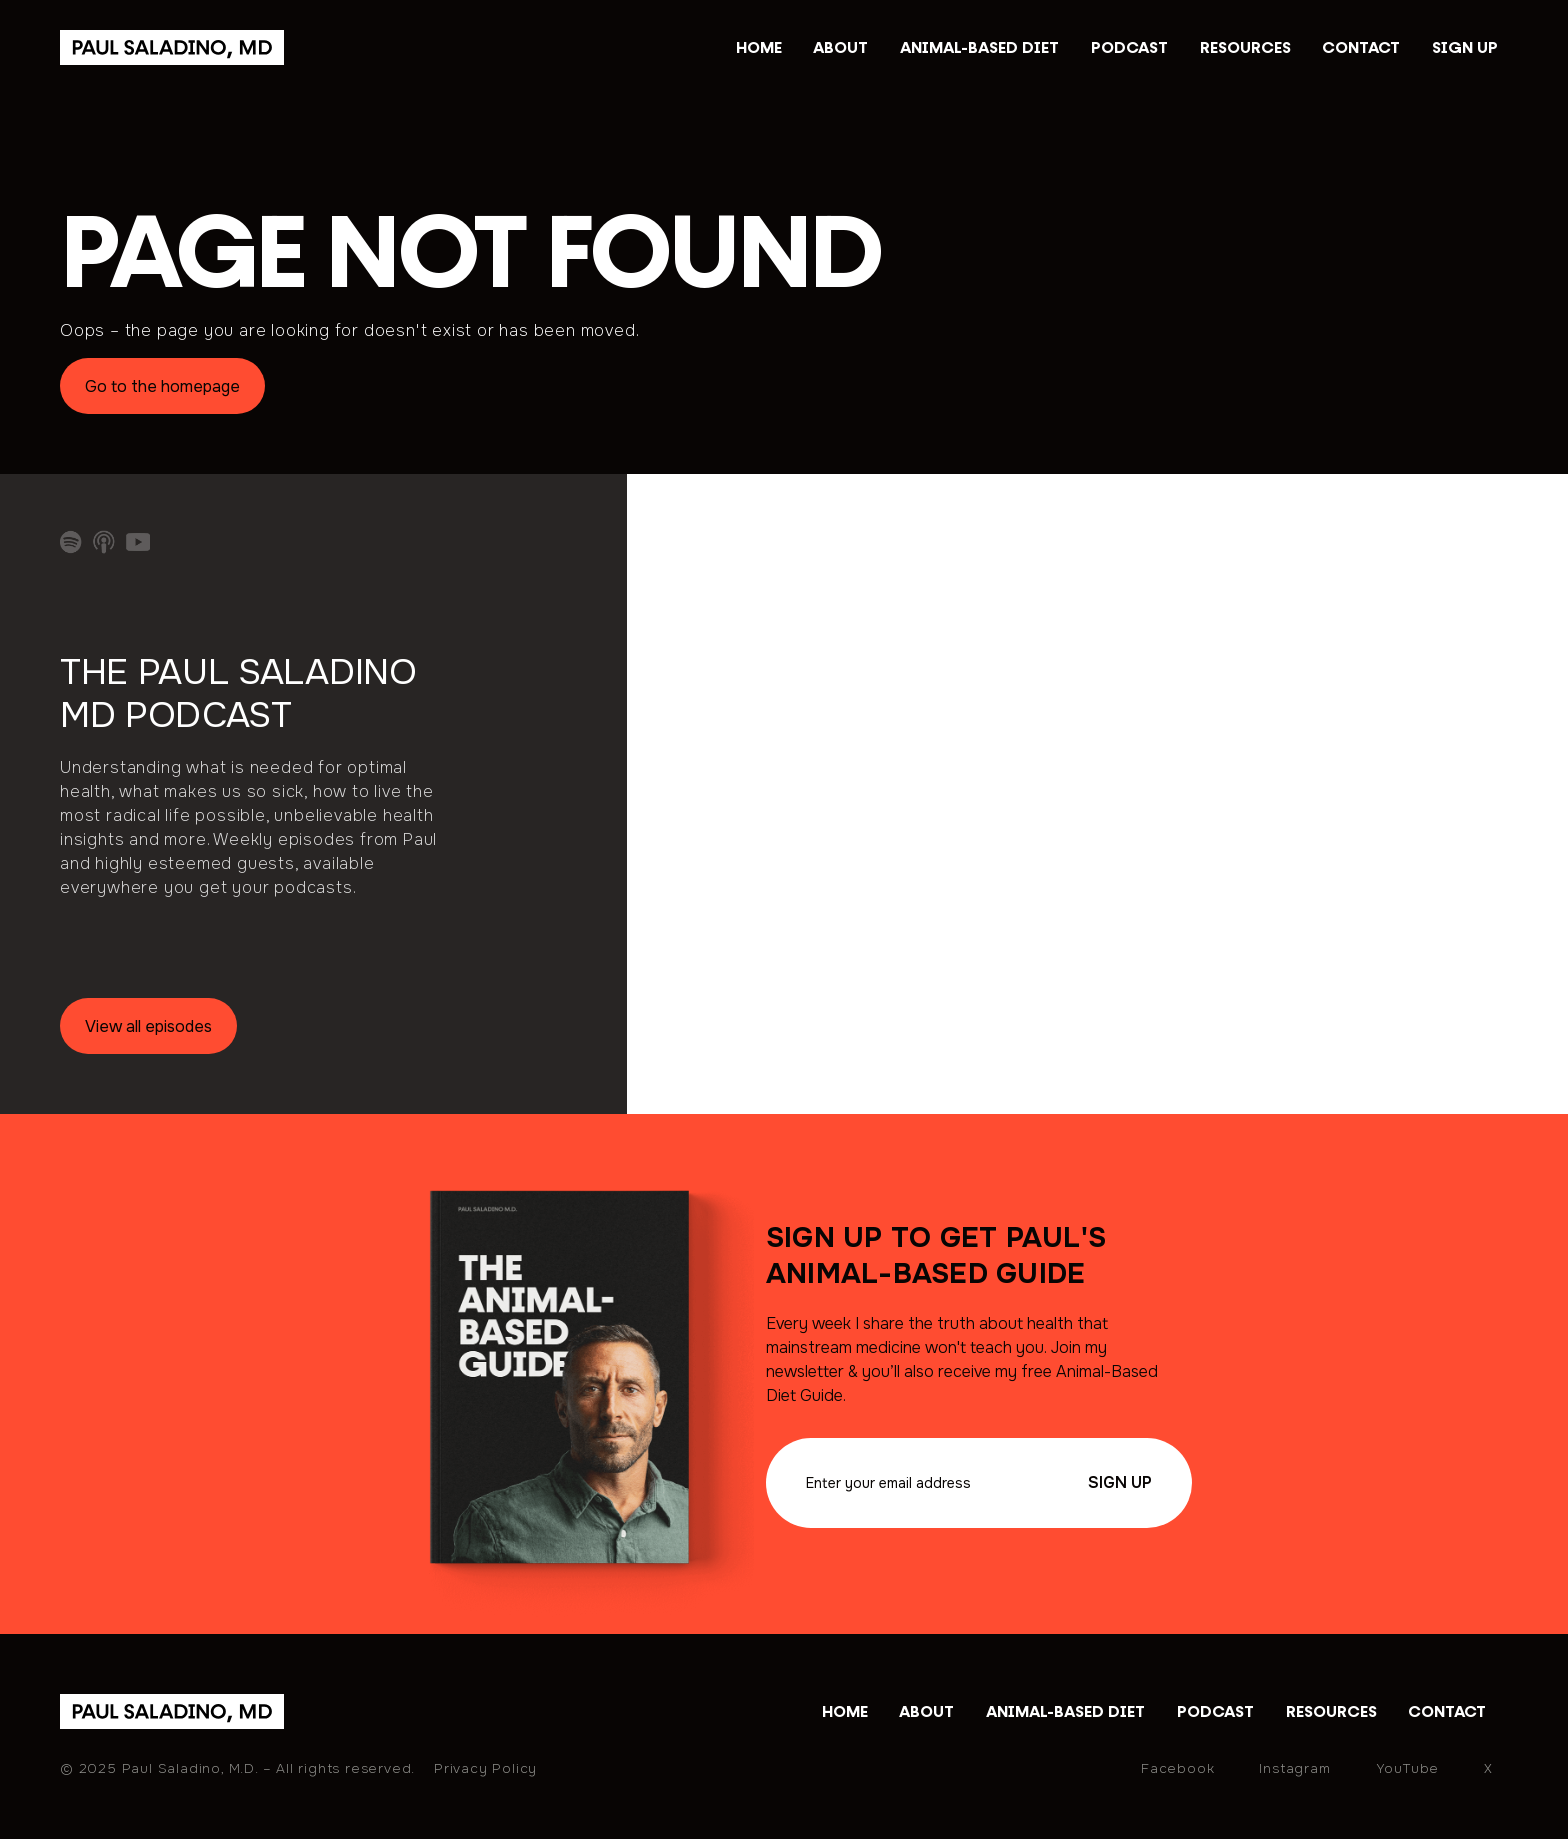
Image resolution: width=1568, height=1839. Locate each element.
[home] (172, 1711)
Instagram (1294, 1768)
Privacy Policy (485, 1768)
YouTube (1408, 1768)
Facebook (1177, 1768)
